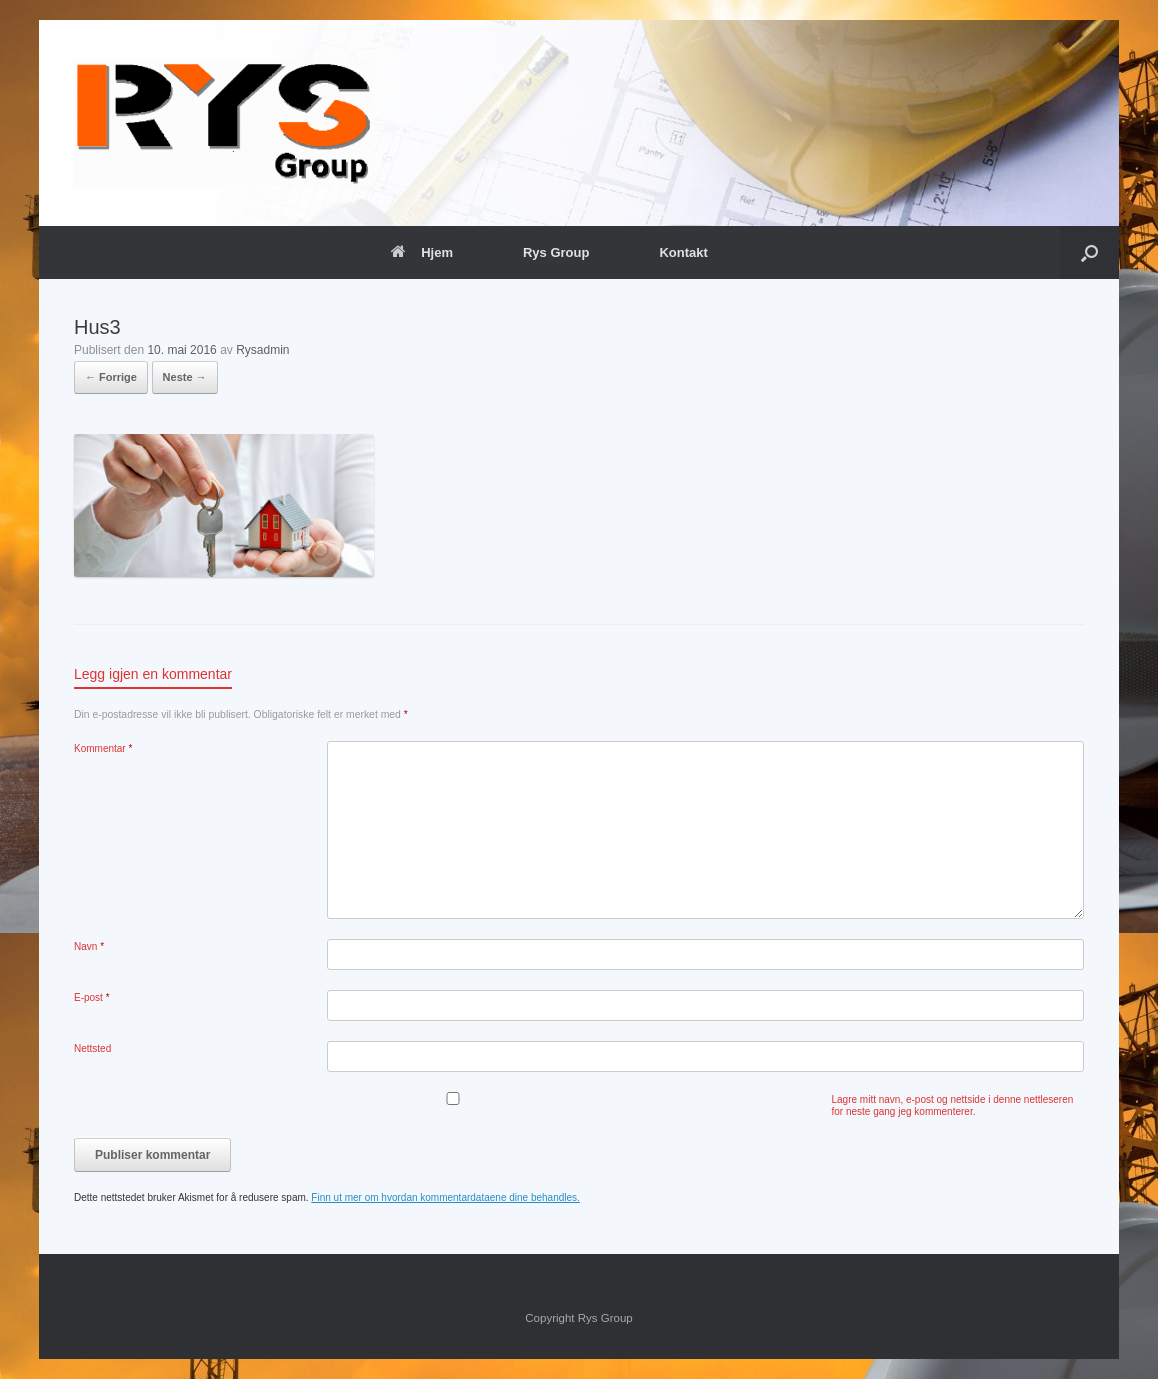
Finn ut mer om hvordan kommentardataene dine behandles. (445, 1197)
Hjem (422, 252)
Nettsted (92, 1048)
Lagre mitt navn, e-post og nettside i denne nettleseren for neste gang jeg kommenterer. (953, 1105)
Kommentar (103, 748)
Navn (89, 946)
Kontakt (683, 252)
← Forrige (111, 377)
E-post (92, 997)
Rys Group (556, 252)
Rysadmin (262, 350)
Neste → (185, 377)
